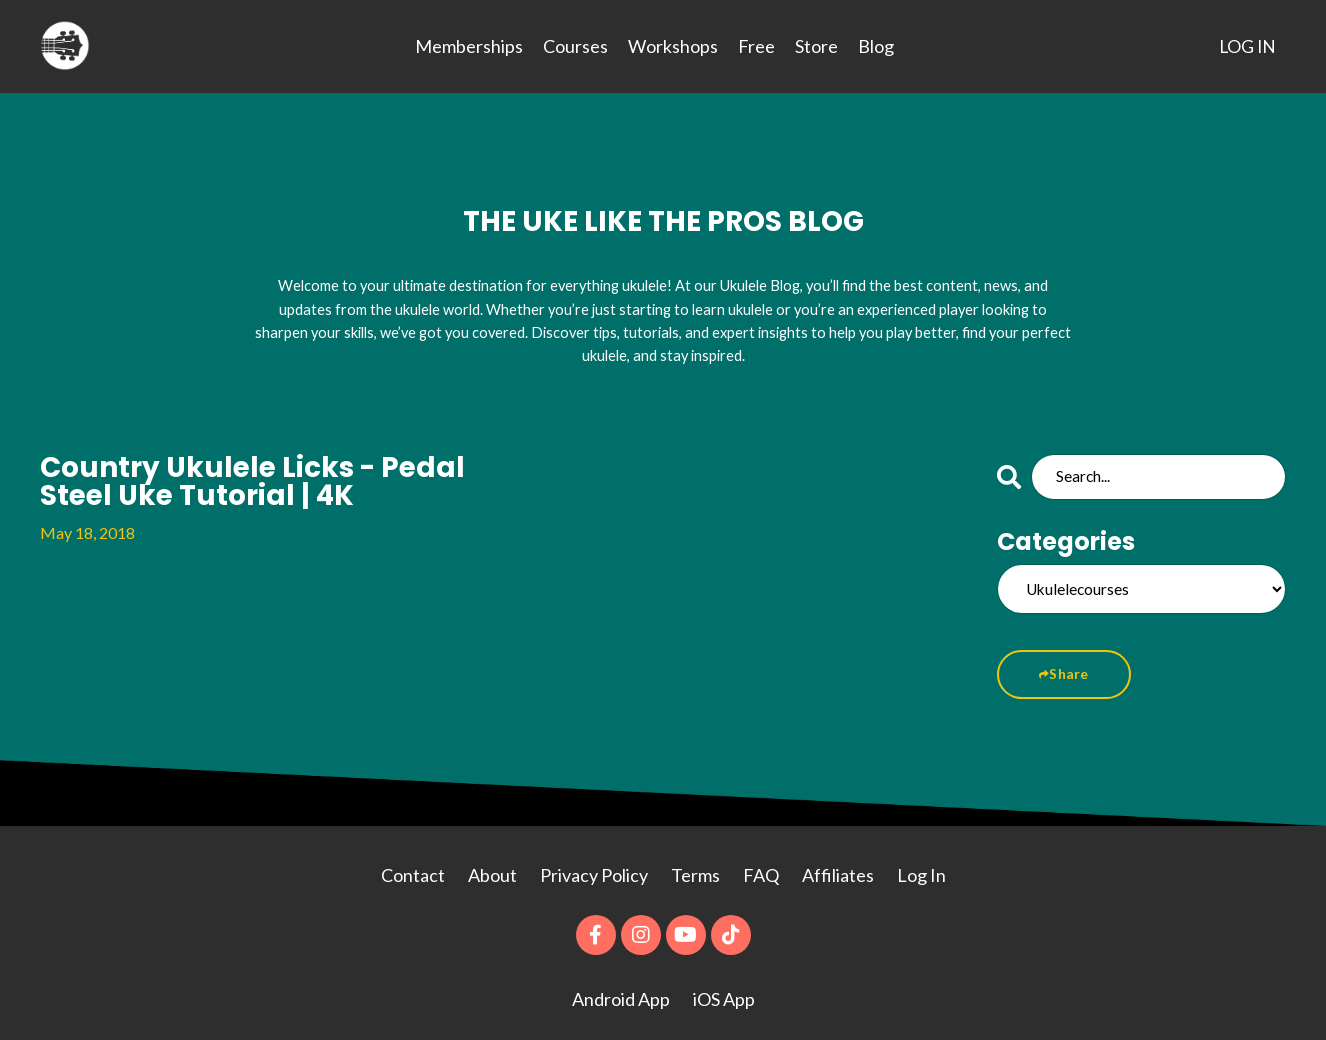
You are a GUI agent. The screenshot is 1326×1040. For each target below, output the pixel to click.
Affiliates (838, 866)
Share (1065, 665)
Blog (875, 46)
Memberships (468, 46)
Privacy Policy (595, 866)
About (494, 866)
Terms (695, 866)
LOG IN (1246, 46)
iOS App (724, 990)
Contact (413, 866)
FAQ (761, 866)
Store (815, 46)
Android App (621, 990)
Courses (574, 46)
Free (755, 46)
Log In (921, 866)
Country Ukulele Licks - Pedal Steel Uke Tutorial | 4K (238, 469)
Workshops (672, 46)
